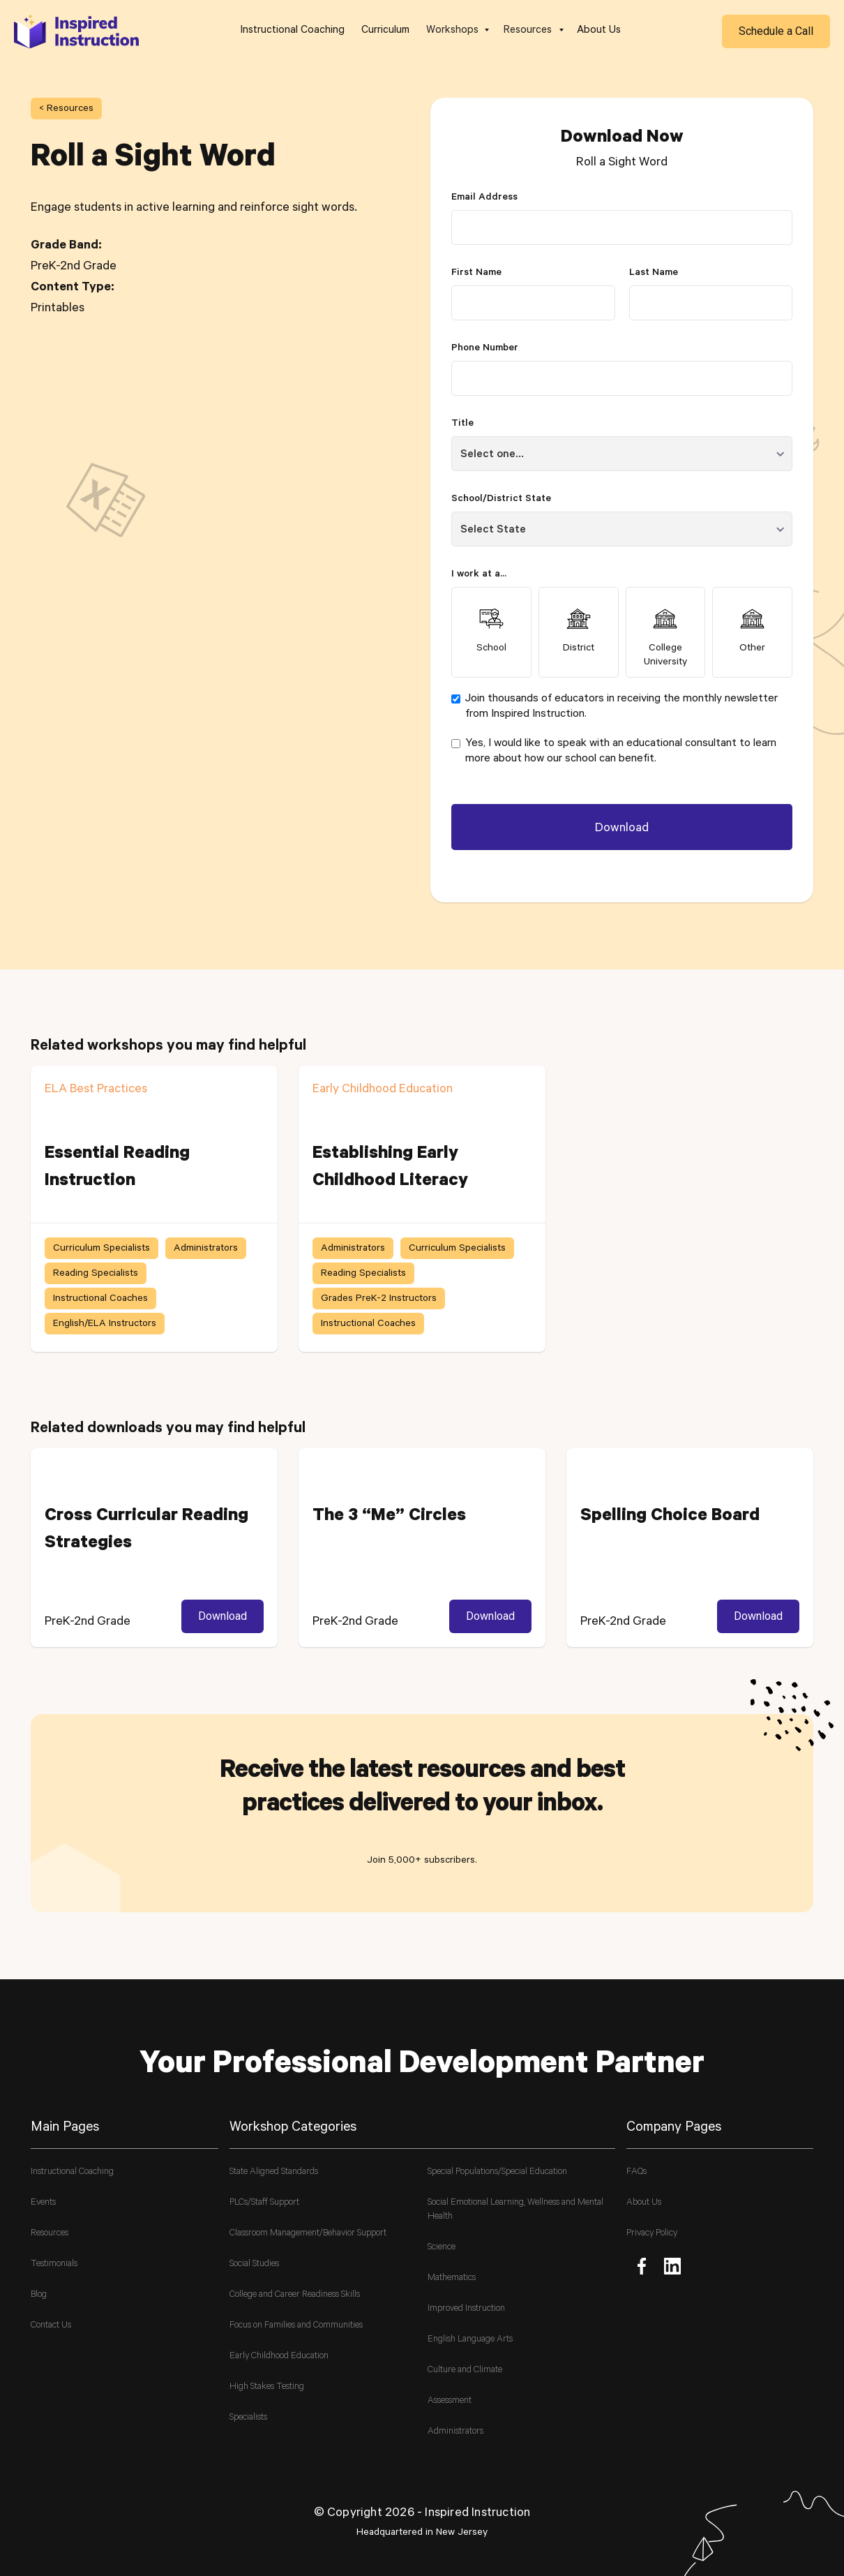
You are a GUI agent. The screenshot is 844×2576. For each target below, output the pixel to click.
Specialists (248, 2418)
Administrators (455, 2432)
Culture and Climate (465, 2370)
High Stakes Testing (266, 2387)
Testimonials (54, 2264)
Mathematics (452, 2278)
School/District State (501, 499)
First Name (476, 273)
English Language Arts (470, 2340)
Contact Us (51, 2326)
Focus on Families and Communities (296, 2326)
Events (43, 2203)
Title (462, 424)
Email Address (484, 198)
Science (441, 2247)
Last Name (653, 273)
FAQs (636, 2172)
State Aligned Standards (273, 2172)
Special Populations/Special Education (497, 2172)
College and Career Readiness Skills (294, 2295)
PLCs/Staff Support (264, 2203)
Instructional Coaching (293, 31)
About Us (599, 31)
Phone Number (484, 349)
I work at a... (478, 575)
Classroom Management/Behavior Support (307, 2233)
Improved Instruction (466, 2309)
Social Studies (254, 2264)
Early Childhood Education (279, 2356)
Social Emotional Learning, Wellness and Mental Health (515, 2210)
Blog (39, 2295)
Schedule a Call (776, 31)
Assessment (450, 2401)
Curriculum (385, 31)
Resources (49, 2233)
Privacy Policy (651, 2233)
